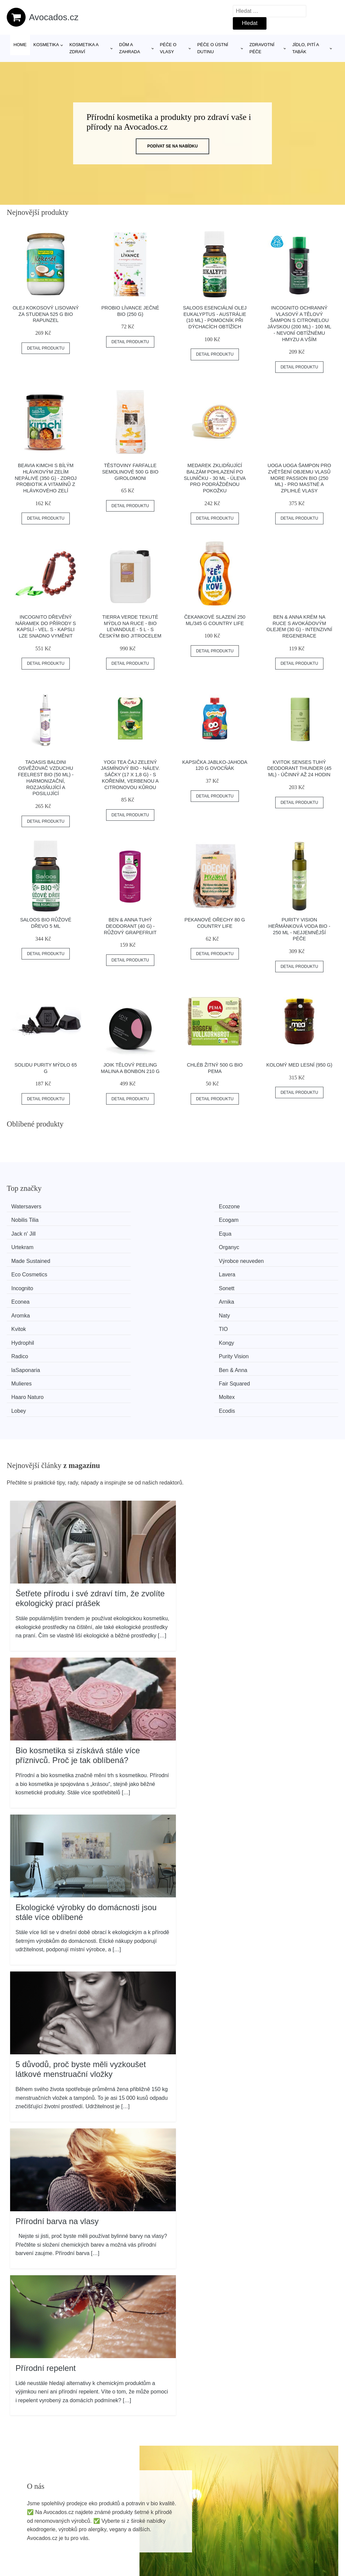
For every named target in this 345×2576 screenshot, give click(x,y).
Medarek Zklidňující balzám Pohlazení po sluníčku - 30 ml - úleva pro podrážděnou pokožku (215, 478)
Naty (106, 1257)
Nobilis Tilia (199, 1206)
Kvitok (192, 1257)
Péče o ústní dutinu (212, 48)
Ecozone (110, 1206)
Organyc (281, 1219)
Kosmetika (46, 44)
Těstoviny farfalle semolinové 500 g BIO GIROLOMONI (130, 472)
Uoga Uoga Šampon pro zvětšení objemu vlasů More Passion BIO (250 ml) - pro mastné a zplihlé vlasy (299, 478)
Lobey (192, 1295)
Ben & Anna (114, 1282)
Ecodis (279, 1295)
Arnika (278, 1244)
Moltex (108, 1295)
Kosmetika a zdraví (83, 48)
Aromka (24, 1257)
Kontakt (284, 2537)
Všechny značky (162, 2506)
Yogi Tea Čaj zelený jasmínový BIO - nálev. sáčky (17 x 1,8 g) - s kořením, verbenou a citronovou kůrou (130, 774)
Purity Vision (286, 1270)
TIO (275, 1257)
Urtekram (196, 1219)
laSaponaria (29, 1282)
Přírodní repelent (45, 2251)
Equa (106, 1219)
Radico (193, 1270)
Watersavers (30, 1206)
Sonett (108, 1244)
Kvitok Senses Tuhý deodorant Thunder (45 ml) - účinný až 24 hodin (299, 768)
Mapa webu (157, 2537)
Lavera (279, 1232)
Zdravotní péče (261, 48)
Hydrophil (26, 1270)
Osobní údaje (291, 2506)
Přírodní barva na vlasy (57, 2104)
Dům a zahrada (129, 48)
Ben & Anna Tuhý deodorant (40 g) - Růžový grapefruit (130, 926)
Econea (194, 1244)
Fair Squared (286, 1282)
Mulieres (195, 1282)
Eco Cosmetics (203, 1232)
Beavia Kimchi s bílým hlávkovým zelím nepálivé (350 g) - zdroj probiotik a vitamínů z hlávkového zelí (46, 478)
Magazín (153, 2521)
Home (20, 44)
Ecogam (280, 1206)
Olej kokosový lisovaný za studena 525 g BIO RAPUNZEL (45, 314)
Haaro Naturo (31, 1295)
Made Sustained (34, 1232)
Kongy (108, 1270)
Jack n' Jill (27, 1219)
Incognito (26, 1244)
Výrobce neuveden (122, 1232)
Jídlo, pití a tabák (305, 48)
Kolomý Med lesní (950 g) (299, 1065)
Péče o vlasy (168, 48)
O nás (282, 2521)
